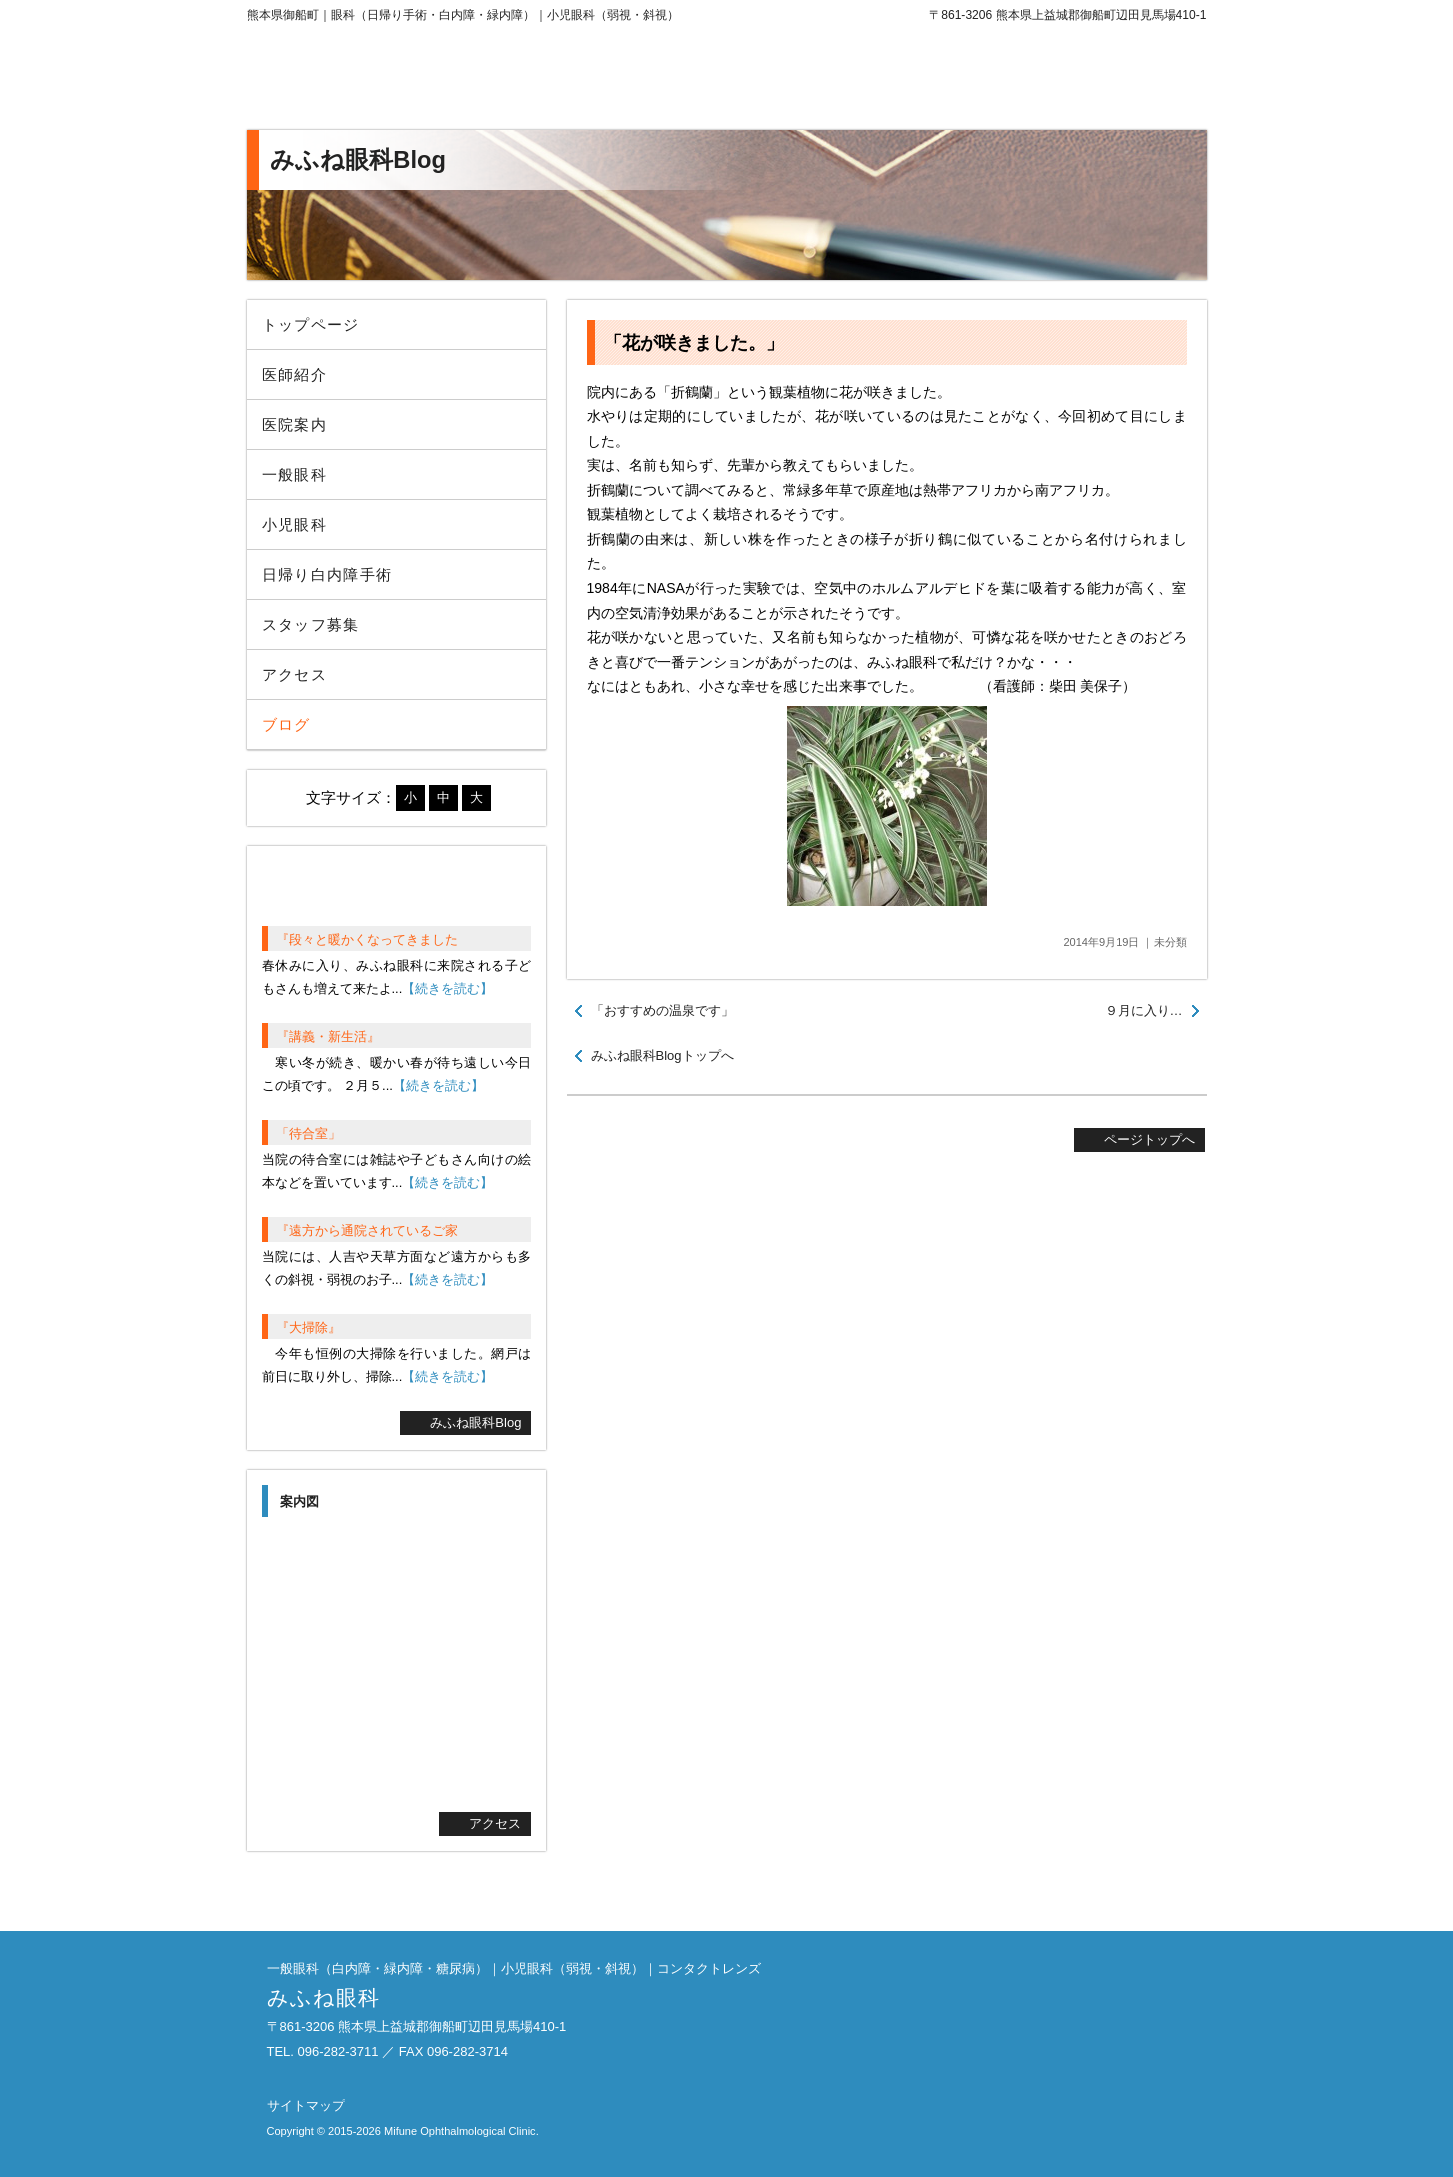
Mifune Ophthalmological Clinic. (461, 2131)
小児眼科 (294, 524)
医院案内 (294, 424)
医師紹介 (294, 374)
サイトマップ (306, 2105)
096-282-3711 (1042, 80)
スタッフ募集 (311, 624)
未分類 (1170, 942)
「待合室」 (308, 1133)
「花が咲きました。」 (694, 343)
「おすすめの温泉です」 (662, 1010)
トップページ (311, 324)
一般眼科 (294, 474)
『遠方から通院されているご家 (367, 1230)
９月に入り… (1144, 1010)
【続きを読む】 (447, 988)
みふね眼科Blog (475, 1422)
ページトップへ (1149, 1139)
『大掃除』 (308, 1327)
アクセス (294, 674)
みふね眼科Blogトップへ (662, 1055)
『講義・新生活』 (328, 1036)
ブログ (286, 724)
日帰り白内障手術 (327, 574)
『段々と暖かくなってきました (367, 939)
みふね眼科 (412, 80)
